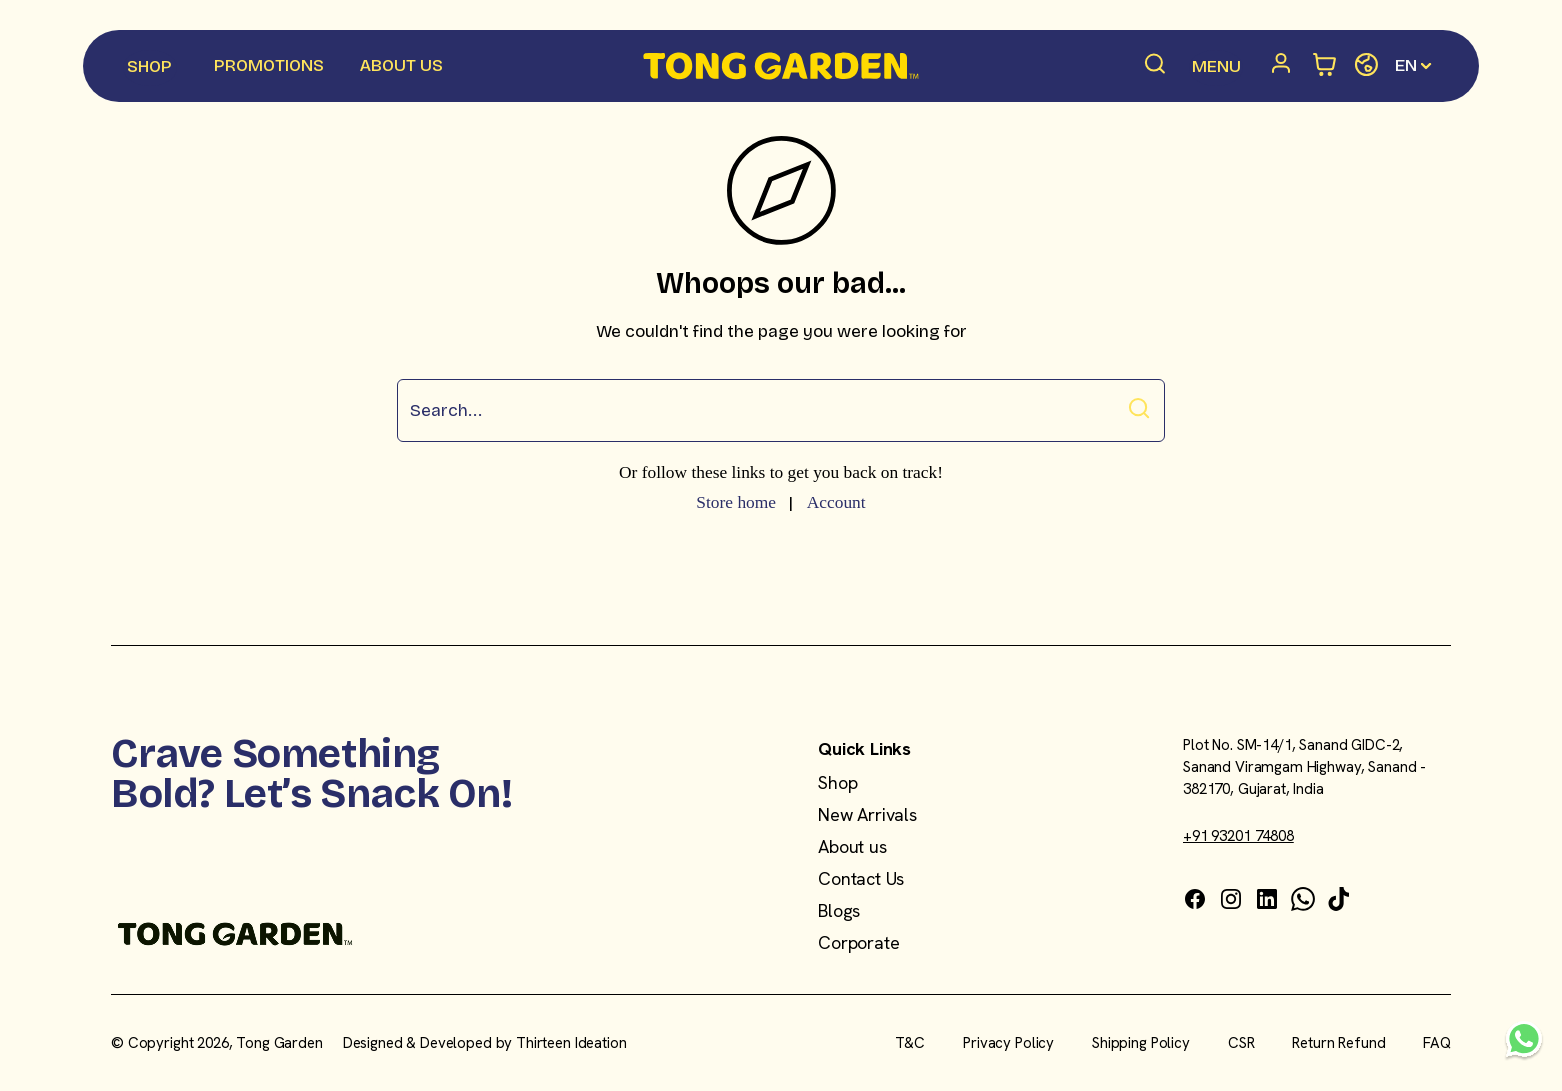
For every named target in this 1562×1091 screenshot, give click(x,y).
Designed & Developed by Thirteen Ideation (485, 1043)
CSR (1241, 1043)
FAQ (1437, 1043)
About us (852, 846)
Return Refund (1338, 1043)
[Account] (1285, 66)
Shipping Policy (1141, 1043)
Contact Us (861, 878)
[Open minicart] (1325, 65)
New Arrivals (867, 814)
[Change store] (1366, 65)
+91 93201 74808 (1238, 836)
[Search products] (1156, 66)
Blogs (839, 910)
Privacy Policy (1008, 1043)
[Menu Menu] (1216, 68)
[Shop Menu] (150, 68)
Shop (837, 782)
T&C (910, 1043)
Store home (736, 502)
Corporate (858, 942)
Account (836, 502)
